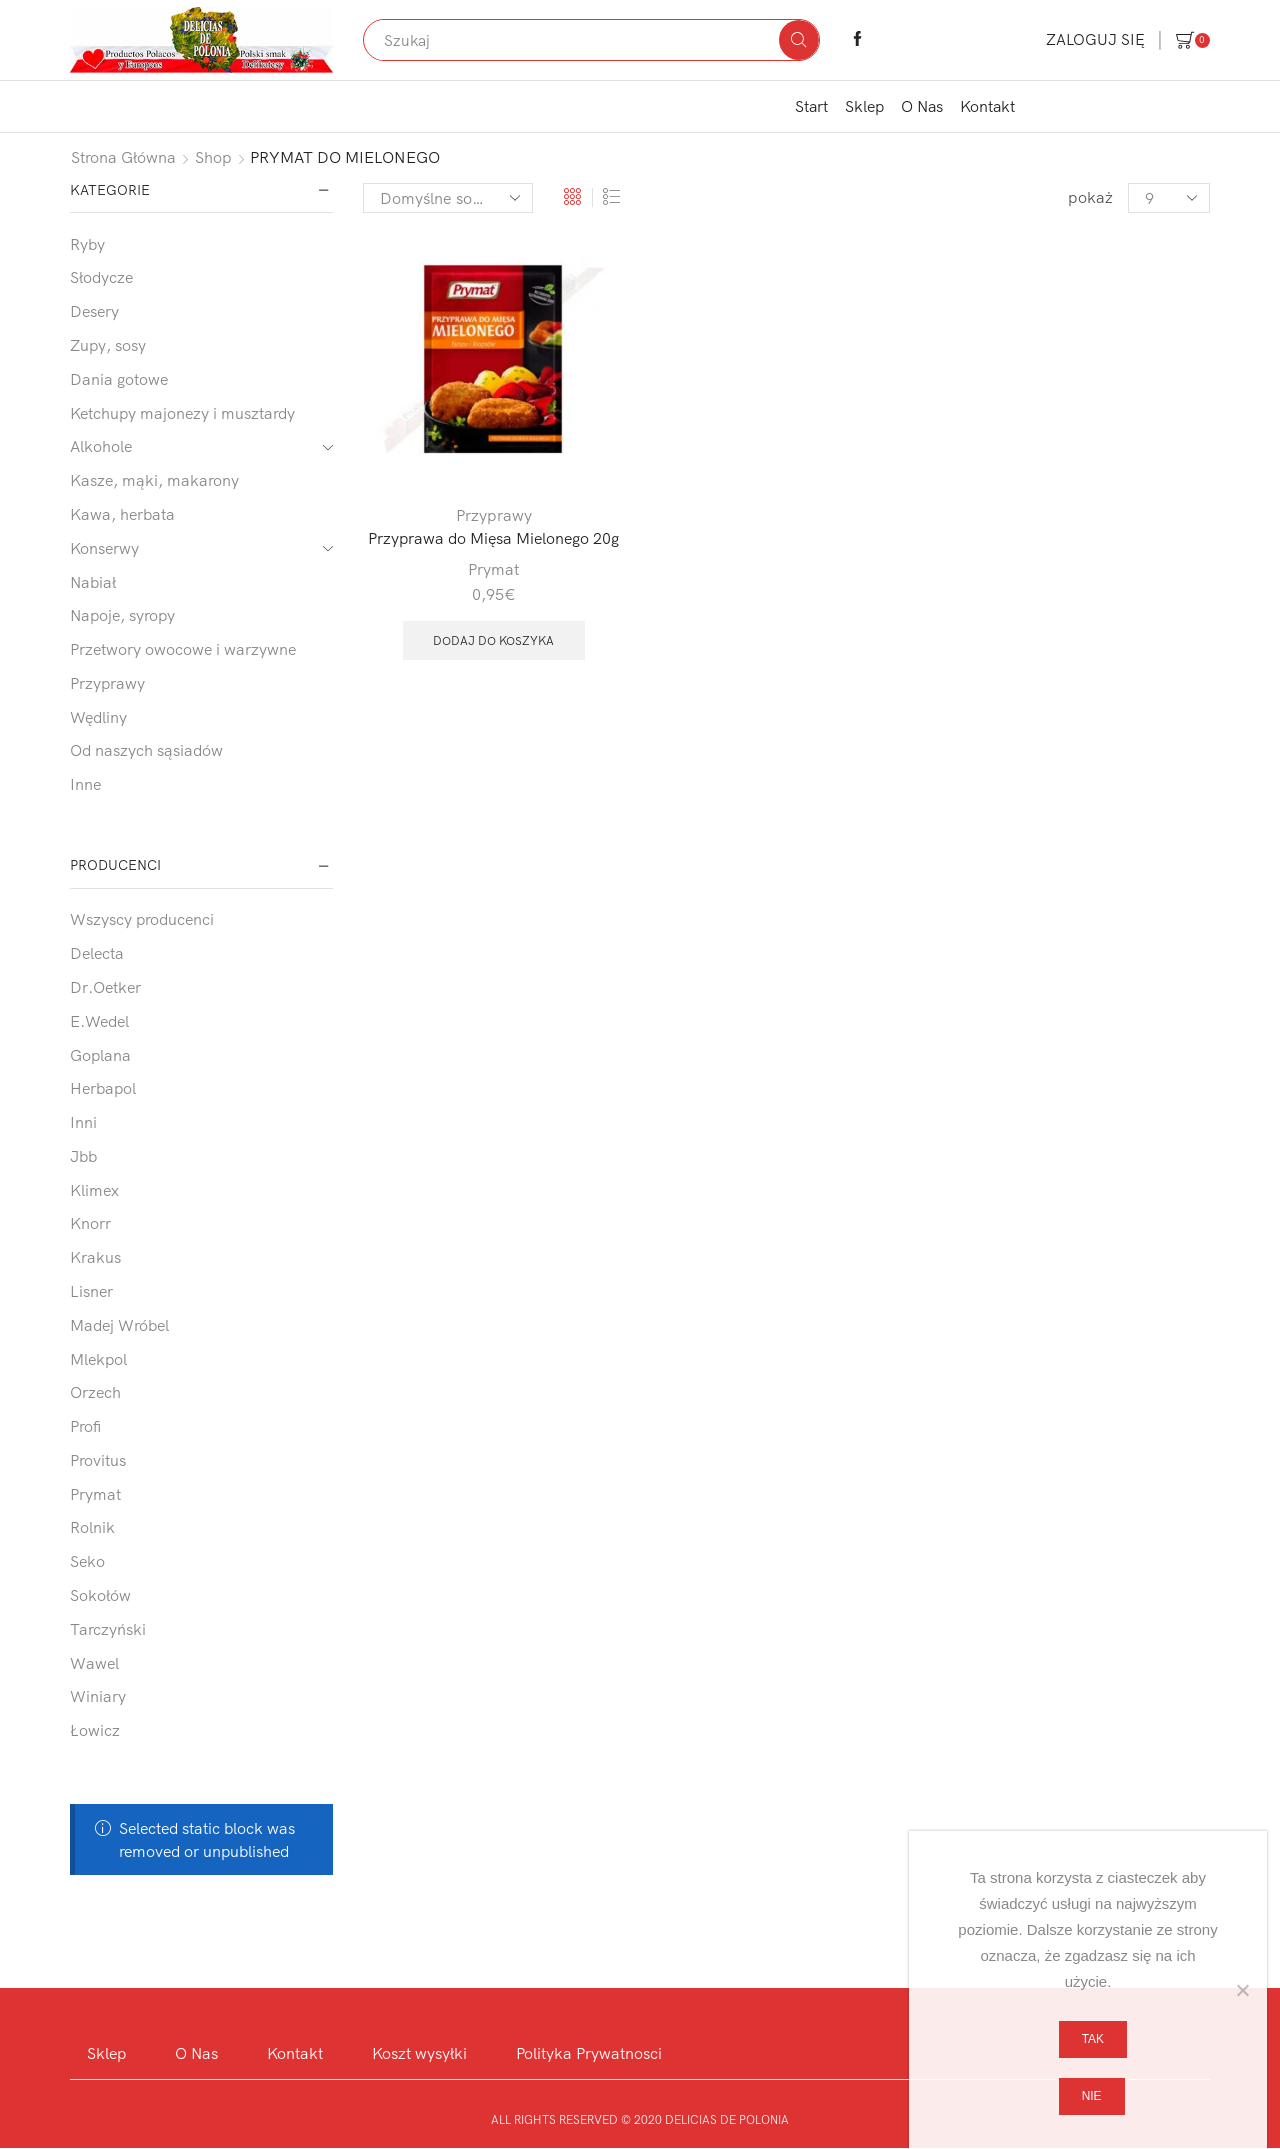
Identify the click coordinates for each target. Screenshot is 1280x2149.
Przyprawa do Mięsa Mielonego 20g (493, 538)
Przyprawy (494, 515)
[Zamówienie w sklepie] (448, 198)
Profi (85, 1426)
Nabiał (93, 582)
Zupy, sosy (108, 345)
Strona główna (123, 157)
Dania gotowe (119, 379)
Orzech (95, 1392)
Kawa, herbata (122, 514)
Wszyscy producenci (142, 919)
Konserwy (104, 548)
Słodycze (101, 277)
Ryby (87, 244)
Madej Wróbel (119, 1325)
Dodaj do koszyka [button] (493, 640)
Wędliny (98, 717)
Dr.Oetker (105, 987)
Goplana (100, 1055)
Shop (213, 157)
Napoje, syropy (122, 615)
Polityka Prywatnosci (590, 2053)
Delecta (97, 953)
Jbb (83, 1156)
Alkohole (101, 446)
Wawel (94, 1663)
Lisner (91, 1291)
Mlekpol (98, 1359)
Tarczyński (108, 1629)
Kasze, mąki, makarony (154, 480)
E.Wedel (99, 1021)
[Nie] (1242, 1990)
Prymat (493, 569)
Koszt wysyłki (419, 2053)
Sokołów (100, 1595)
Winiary (98, 1696)
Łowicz (95, 1730)
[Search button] (799, 40)
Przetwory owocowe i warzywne (183, 649)
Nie (1092, 2096)
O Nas (922, 106)
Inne (85, 784)
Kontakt (987, 106)
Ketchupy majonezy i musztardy (182, 413)
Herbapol (103, 1088)
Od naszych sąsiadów (146, 750)
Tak (1093, 2039)
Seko (87, 1561)
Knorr (90, 1223)
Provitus (98, 1460)
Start (811, 106)
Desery (94, 311)
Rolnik (92, 1527)
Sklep (864, 106)
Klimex (94, 1190)
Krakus (95, 1257)
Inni (83, 1122)
